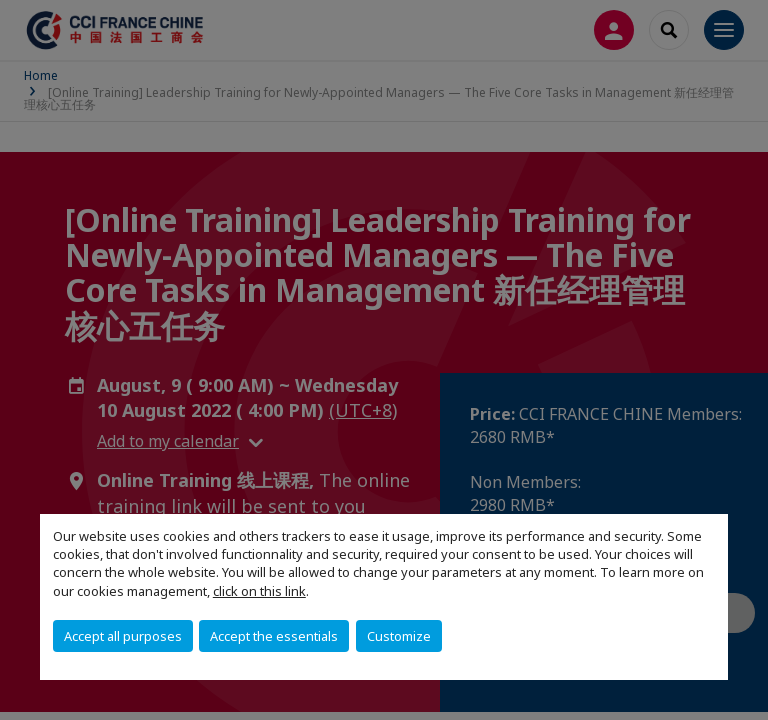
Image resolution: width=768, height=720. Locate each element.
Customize (399, 636)
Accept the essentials (274, 636)
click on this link (259, 591)
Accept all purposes (123, 636)
